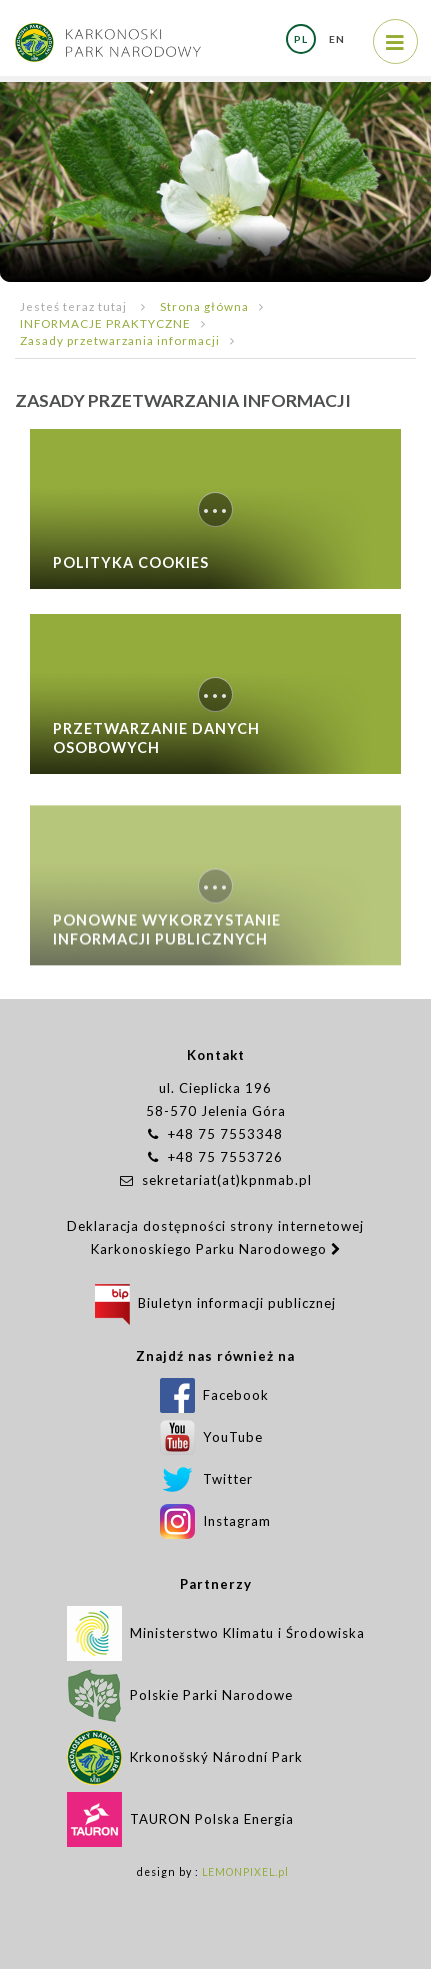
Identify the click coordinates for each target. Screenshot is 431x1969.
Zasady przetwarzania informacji (120, 340)
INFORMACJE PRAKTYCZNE (105, 323)
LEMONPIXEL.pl (245, 1872)
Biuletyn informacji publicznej (215, 1303)
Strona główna (204, 306)
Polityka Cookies (131, 562)
